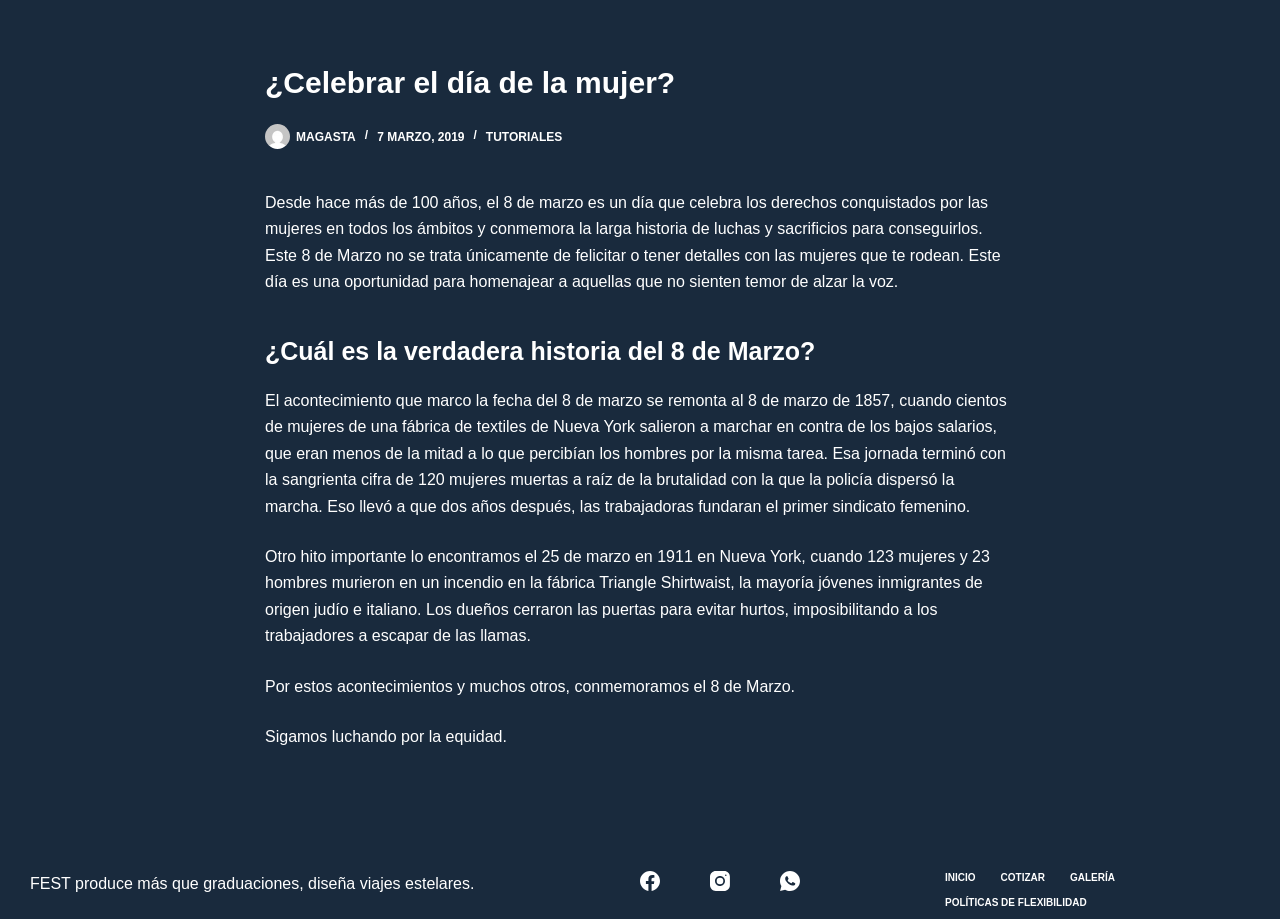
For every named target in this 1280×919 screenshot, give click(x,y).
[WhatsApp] (790, 881)
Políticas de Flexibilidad (1016, 902)
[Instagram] (720, 881)
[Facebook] (650, 881)
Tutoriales (524, 137)
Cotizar (1023, 877)
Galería (1092, 877)
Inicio (960, 877)
